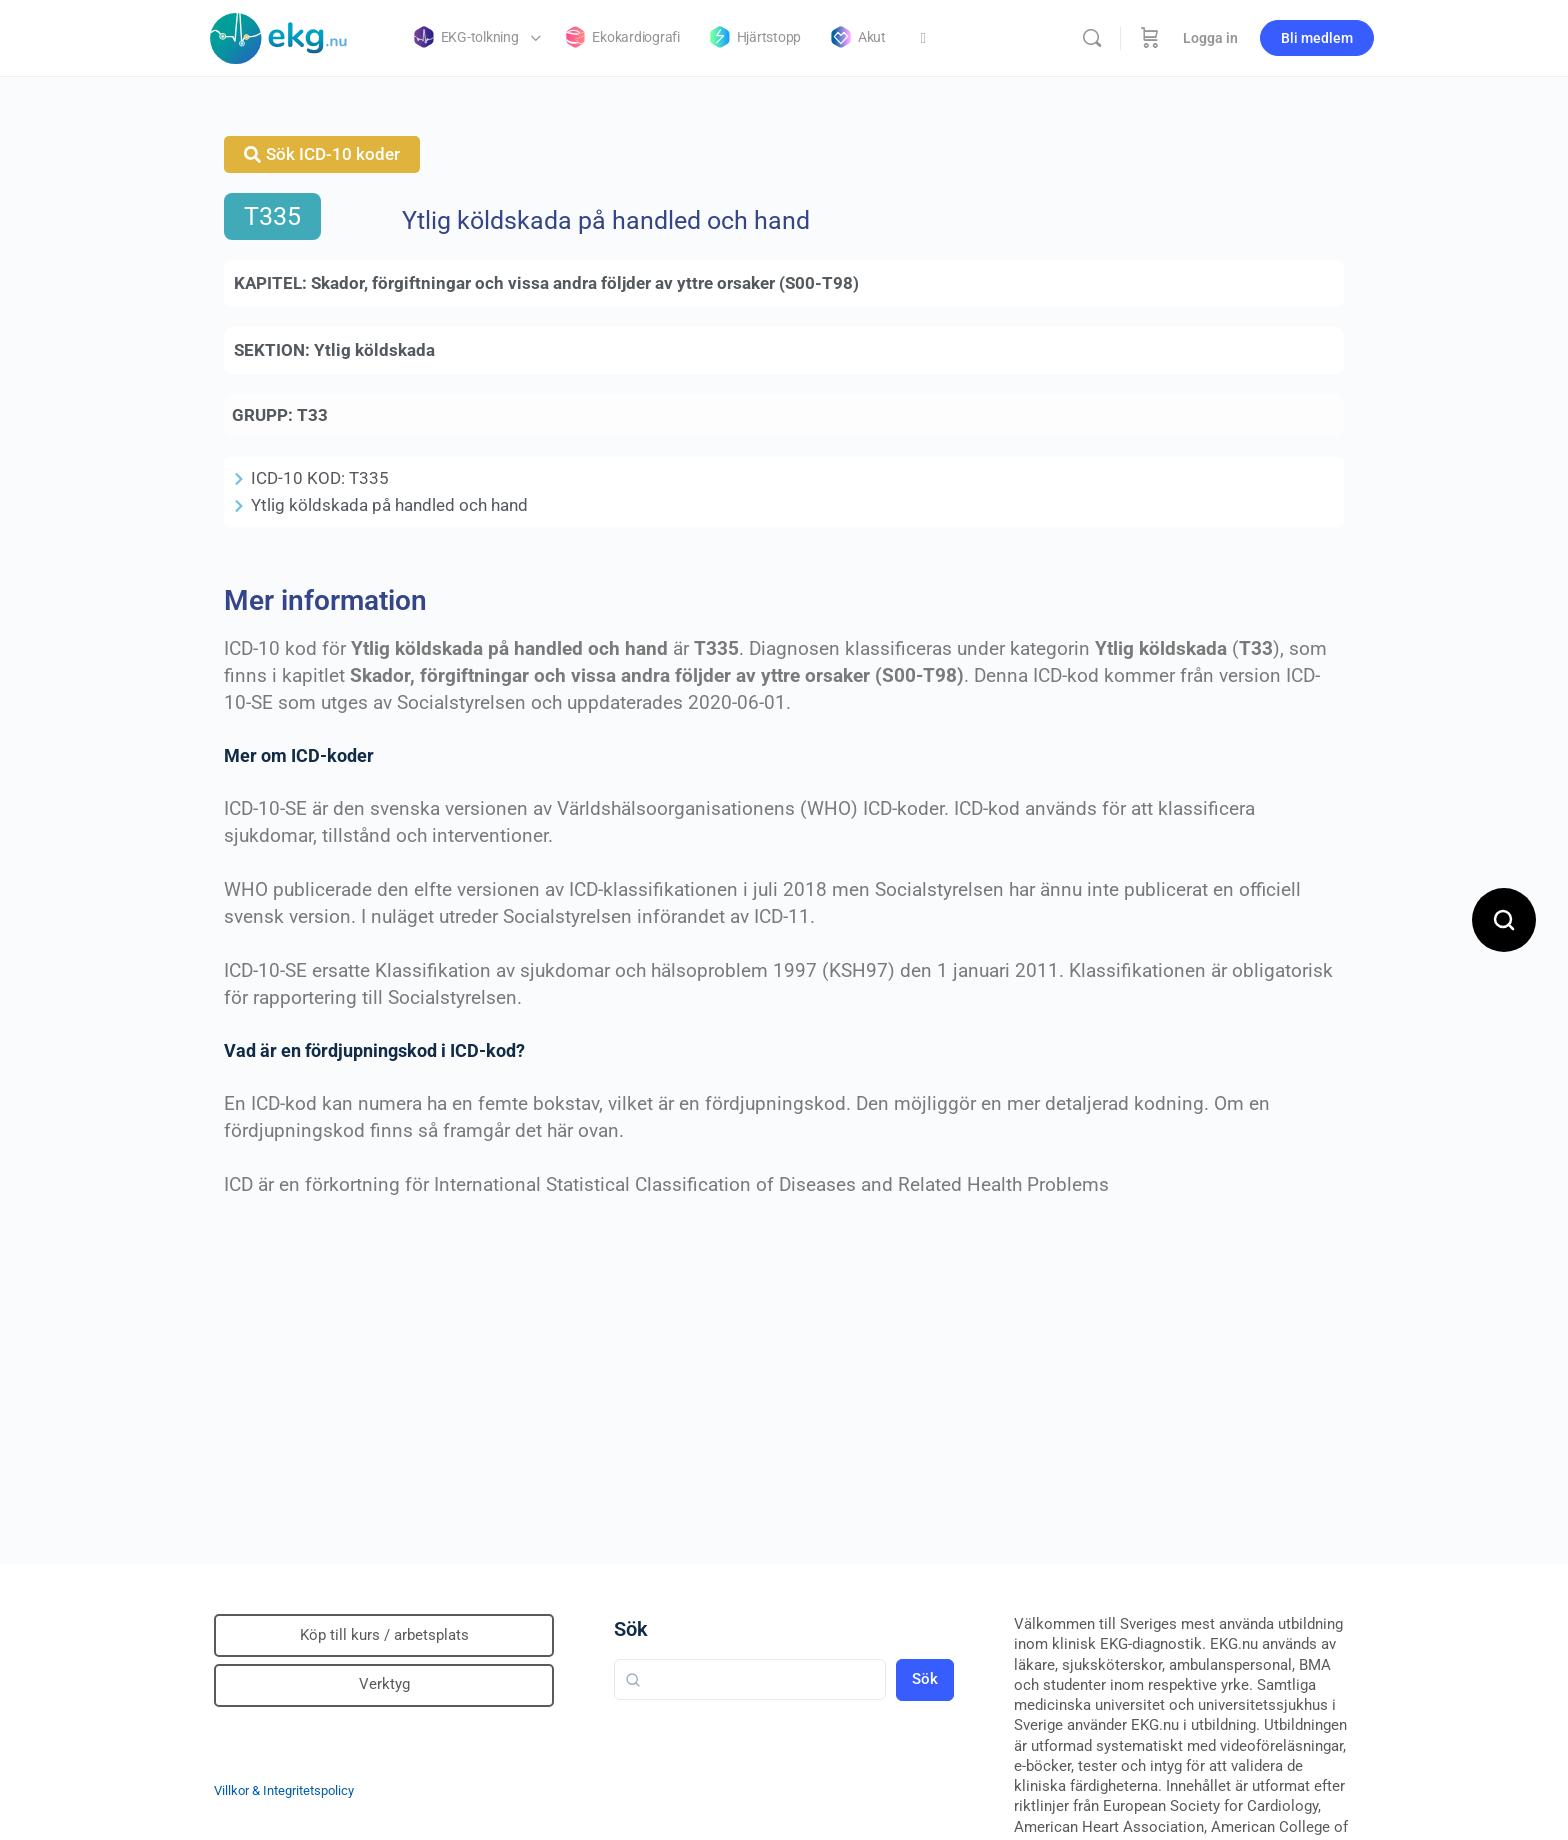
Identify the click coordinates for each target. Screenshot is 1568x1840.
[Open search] (1504, 920)
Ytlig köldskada (374, 350)
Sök (631, 1629)
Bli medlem (1317, 38)
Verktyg (384, 1684)
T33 (312, 415)
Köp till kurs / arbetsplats (384, 1635)
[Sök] (1092, 38)
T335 (272, 216)
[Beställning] (1150, 38)
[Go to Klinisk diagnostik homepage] (279, 36)
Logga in (1210, 38)
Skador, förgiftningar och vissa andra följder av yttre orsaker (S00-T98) (585, 283)
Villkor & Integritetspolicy (284, 1790)
